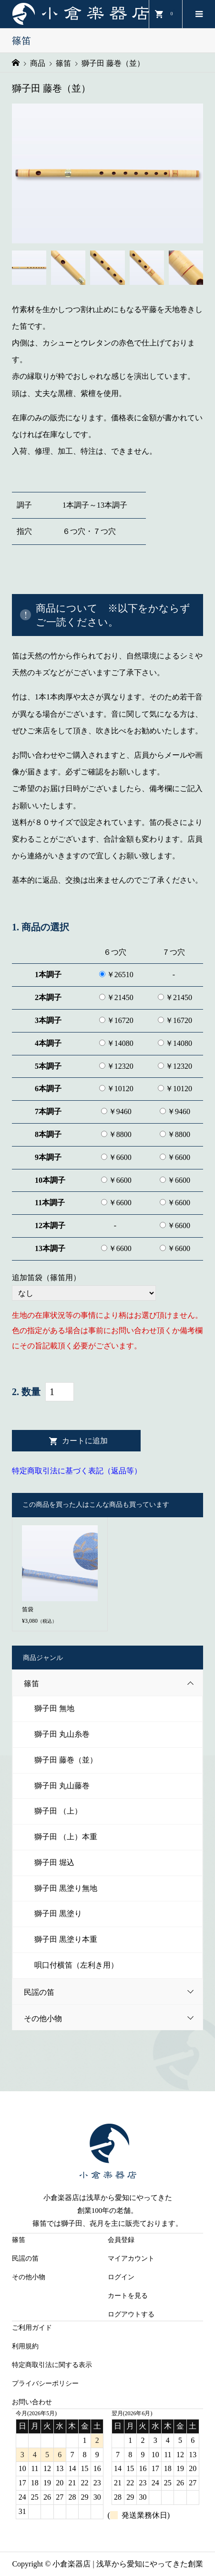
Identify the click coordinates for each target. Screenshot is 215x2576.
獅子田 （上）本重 (65, 1837)
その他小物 (113, 2018)
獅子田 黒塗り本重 (65, 1939)
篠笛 (113, 1683)
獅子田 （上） (58, 1811)
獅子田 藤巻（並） (65, 1760)
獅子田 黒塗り (58, 1913)
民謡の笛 (113, 1991)
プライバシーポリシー (45, 2383)
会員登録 (121, 2239)
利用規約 (25, 2346)
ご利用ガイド (32, 2327)
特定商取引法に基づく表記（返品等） (77, 1471)
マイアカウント (131, 2258)
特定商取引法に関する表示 (52, 2364)
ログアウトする (131, 2314)
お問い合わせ (32, 2402)
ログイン (121, 2277)
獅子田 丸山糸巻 (62, 1734)
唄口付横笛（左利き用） (76, 1965)
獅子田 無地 (54, 1708)
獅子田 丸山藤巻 (62, 1786)
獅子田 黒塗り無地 (65, 1888)
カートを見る (128, 2295)
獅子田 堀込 (54, 1862)
